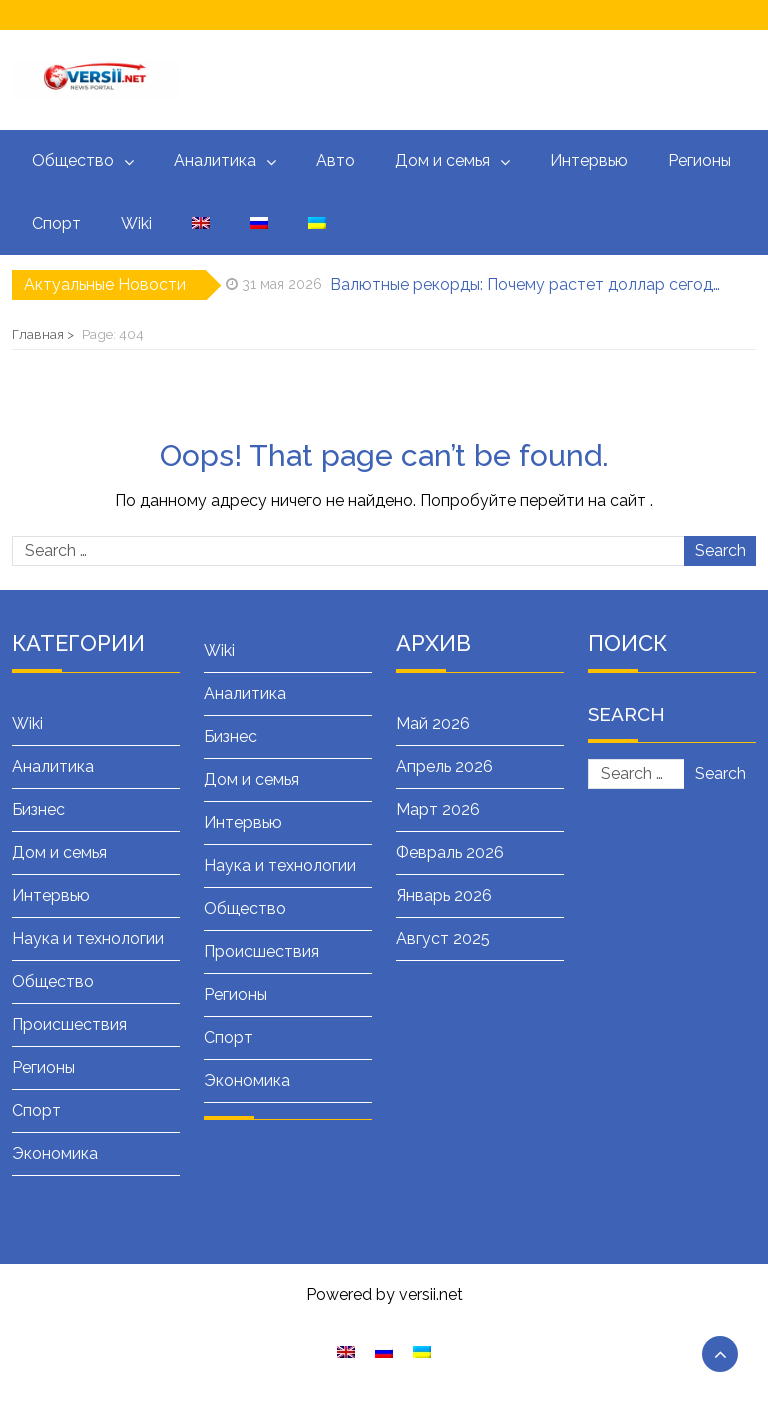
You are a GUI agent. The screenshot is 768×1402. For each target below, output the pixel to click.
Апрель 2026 (444, 766)
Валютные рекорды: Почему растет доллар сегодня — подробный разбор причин (529, 284)
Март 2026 (438, 809)
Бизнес (38, 809)
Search (720, 550)
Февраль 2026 (450, 852)
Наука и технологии (88, 938)
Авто (335, 160)
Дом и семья (442, 160)
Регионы (699, 160)
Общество (73, 160)
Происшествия (69, 1024)
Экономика (55, 1153)
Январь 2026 (444, 895)
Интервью (589, 160)
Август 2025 (443, 938)
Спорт (56, 223)
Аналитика (215, 160)
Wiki (136, 223)
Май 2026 (433, 723)
